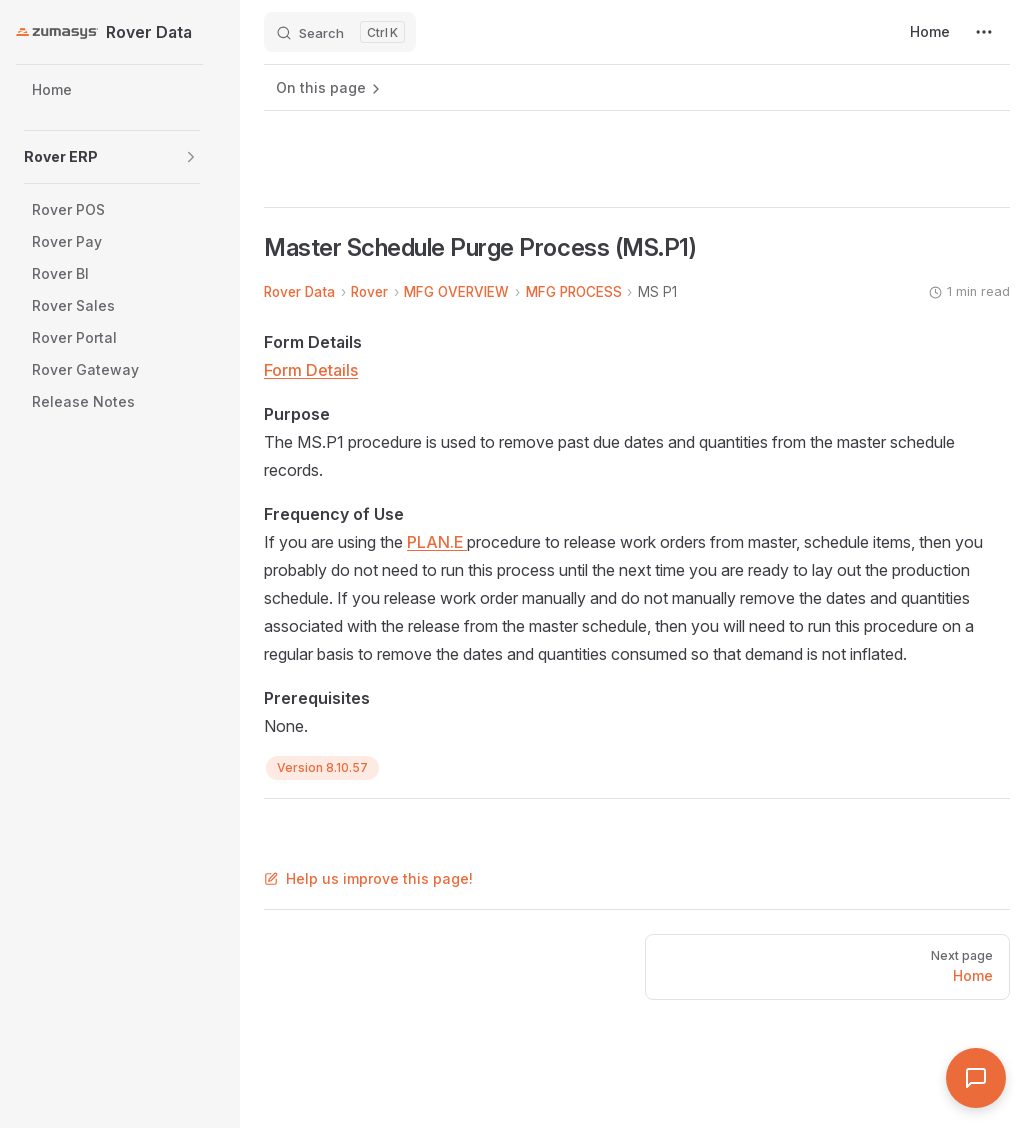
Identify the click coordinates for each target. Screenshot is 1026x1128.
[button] (191, 157)
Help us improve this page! (368, 878)
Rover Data (299, 292)
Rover (369, 292)
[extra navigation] (984, 32)
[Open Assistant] (976, 1078)
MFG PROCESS (574, 292)
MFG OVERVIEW (456, 292)
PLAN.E (437, 542)
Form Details (311, 370)
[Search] (340, 32)
